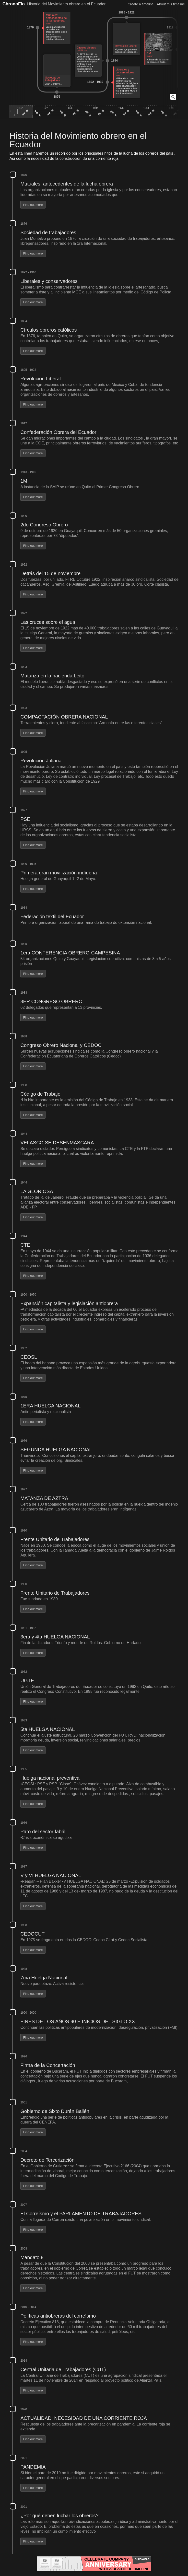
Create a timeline (141, 4)
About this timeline (171, 4)
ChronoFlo (13, 4)
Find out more (33, 205)
